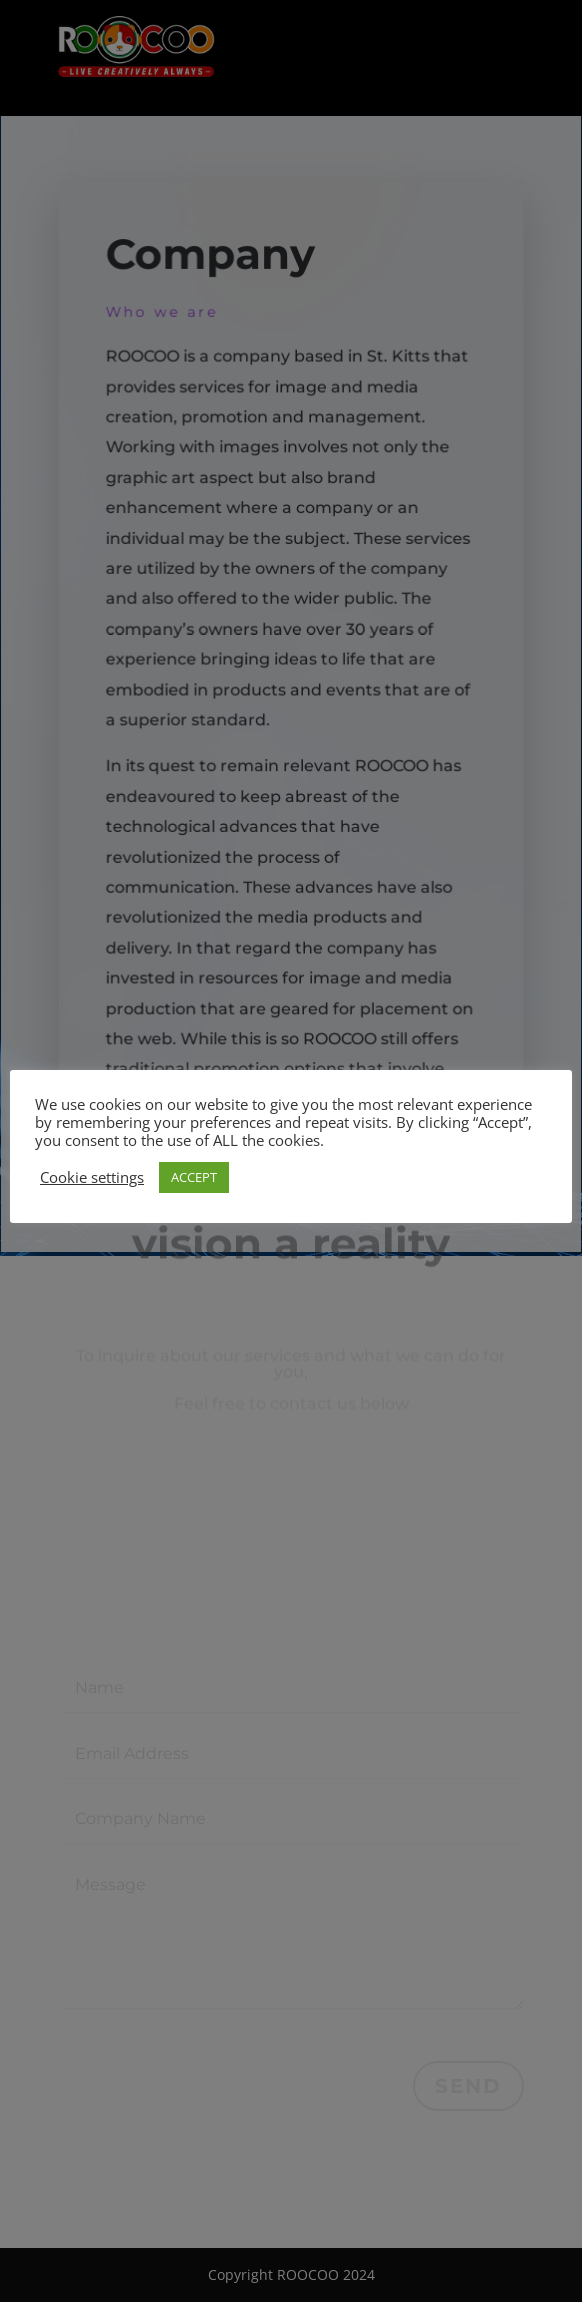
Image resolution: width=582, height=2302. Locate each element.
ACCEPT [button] (194, 1177)
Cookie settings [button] (92, 1177)
